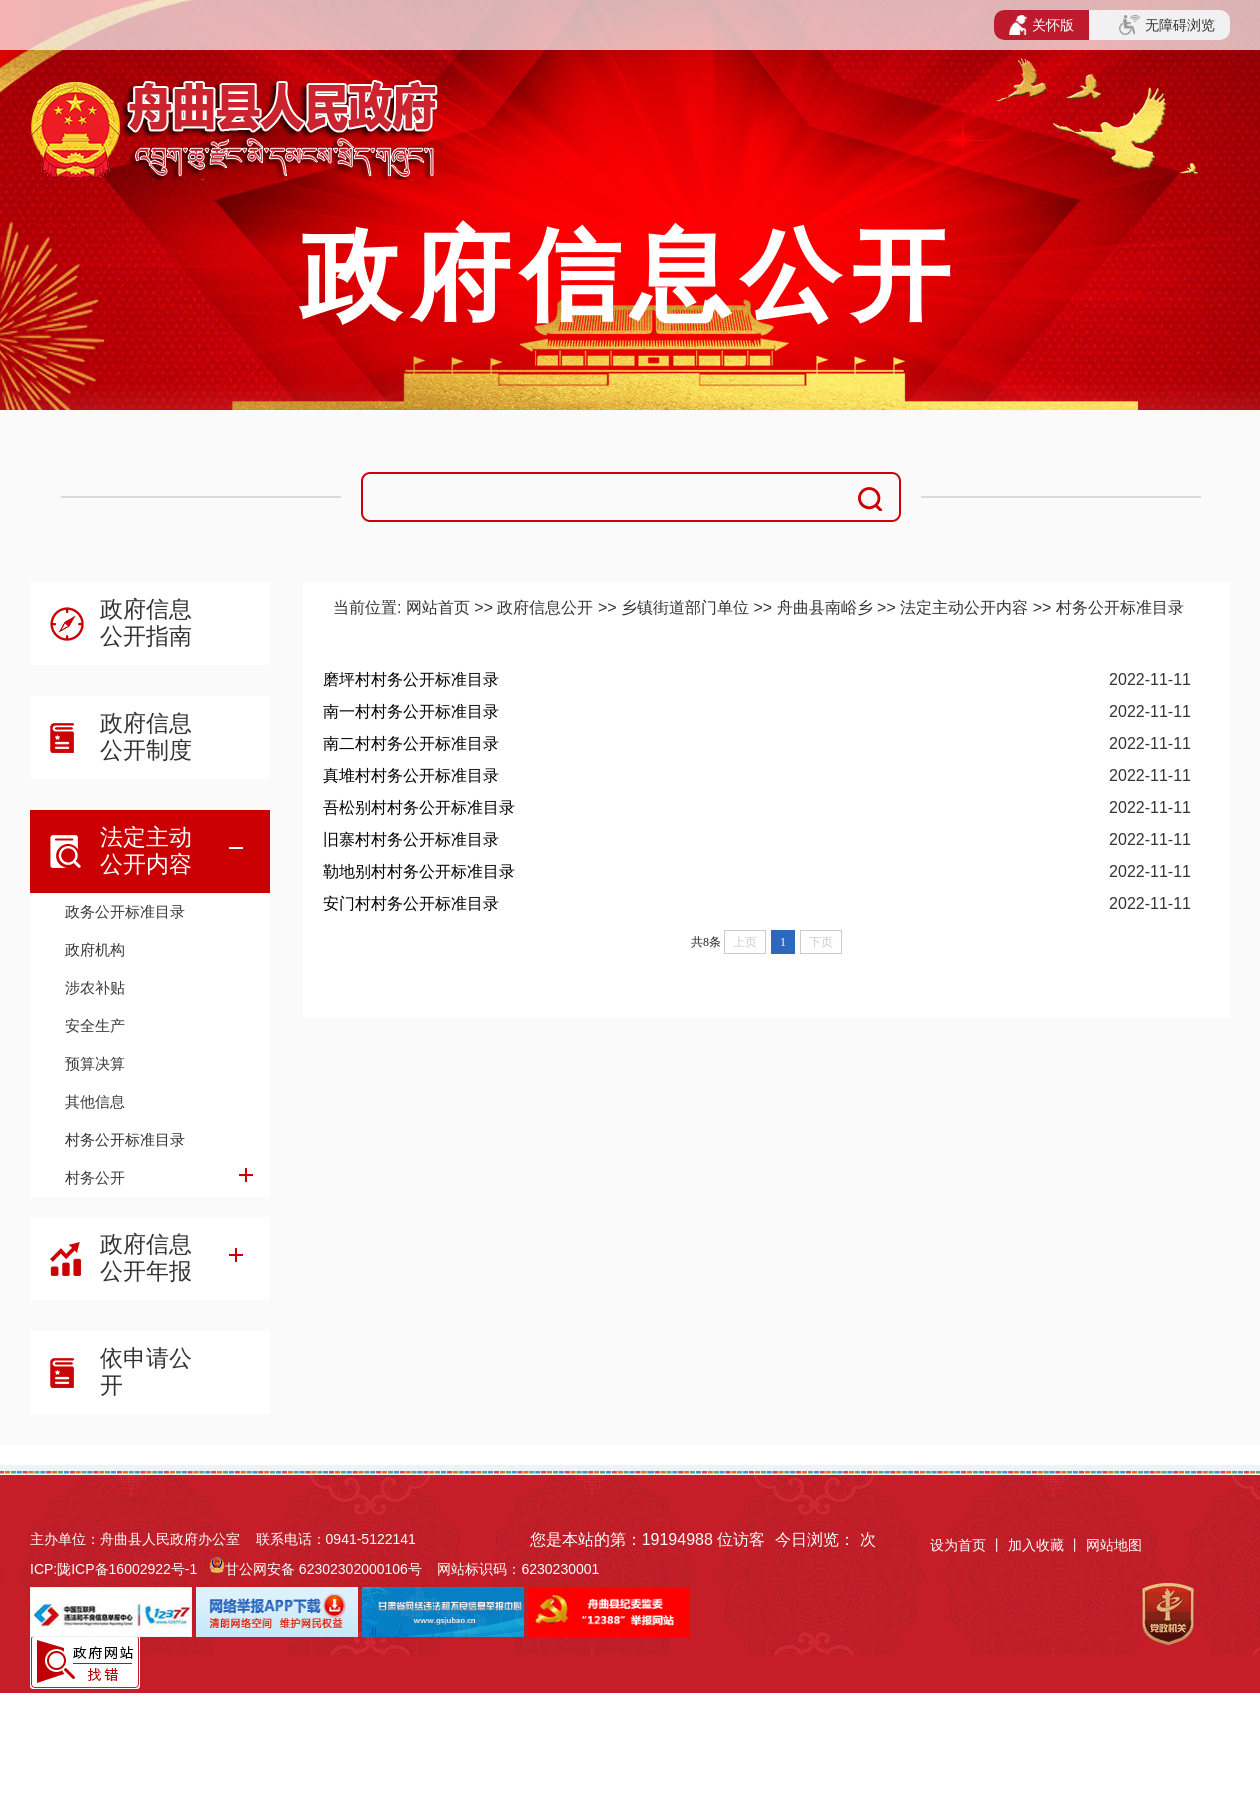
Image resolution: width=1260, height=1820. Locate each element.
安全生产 (95, 1025)
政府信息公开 (545, 607)
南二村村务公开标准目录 (411, 743)
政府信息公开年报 (146, 1257)
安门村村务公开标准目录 (411, 903)
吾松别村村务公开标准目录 (419, 807)
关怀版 (1041, 25)
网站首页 (438, 607)
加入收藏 (1038, 1545)
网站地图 (1114, 1545)
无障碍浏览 (1167, 25)
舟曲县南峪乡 (825, 607)
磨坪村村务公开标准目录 (411, 679)
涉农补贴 (95, 987)
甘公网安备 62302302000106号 (323, 1569)
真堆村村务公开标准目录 (411, 775)
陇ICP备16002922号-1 (127, 1569)
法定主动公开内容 (146, 850)
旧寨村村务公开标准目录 (411, 839)
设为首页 (958, 1545)
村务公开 (95, 1177)
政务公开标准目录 (125, 911)
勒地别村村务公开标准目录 (419, 871)
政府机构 (95, 949)
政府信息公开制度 (146, 736)
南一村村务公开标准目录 (411, 711)
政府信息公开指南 (146, 622)
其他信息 (95, 1101)
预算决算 (95, 1063)
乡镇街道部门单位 (685, 607)
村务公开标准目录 (125, 1139)
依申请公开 (146, 1371)
